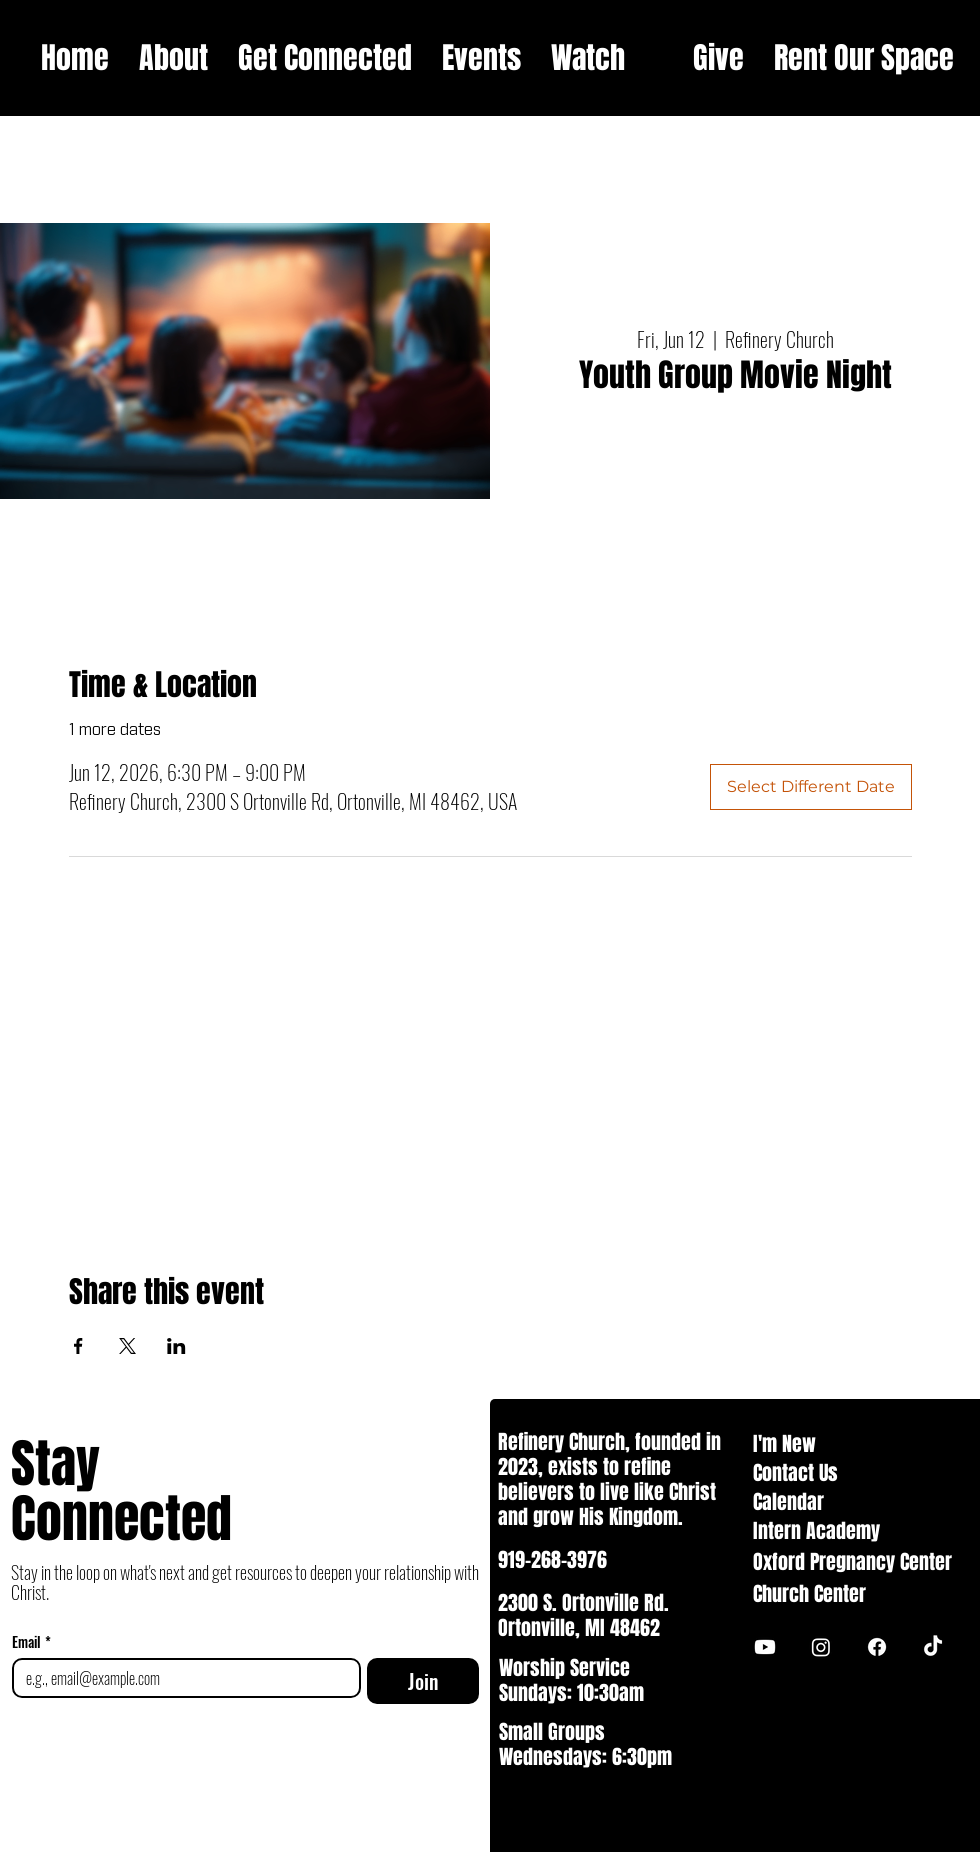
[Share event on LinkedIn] (176, 1346)
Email (31, 1641)
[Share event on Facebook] (78, 1346)
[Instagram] (821, 1647)
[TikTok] (933, 1647)
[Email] (180, 1678)
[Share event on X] (127, 1346)
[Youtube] (765, 1647)
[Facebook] (877, 1647)
